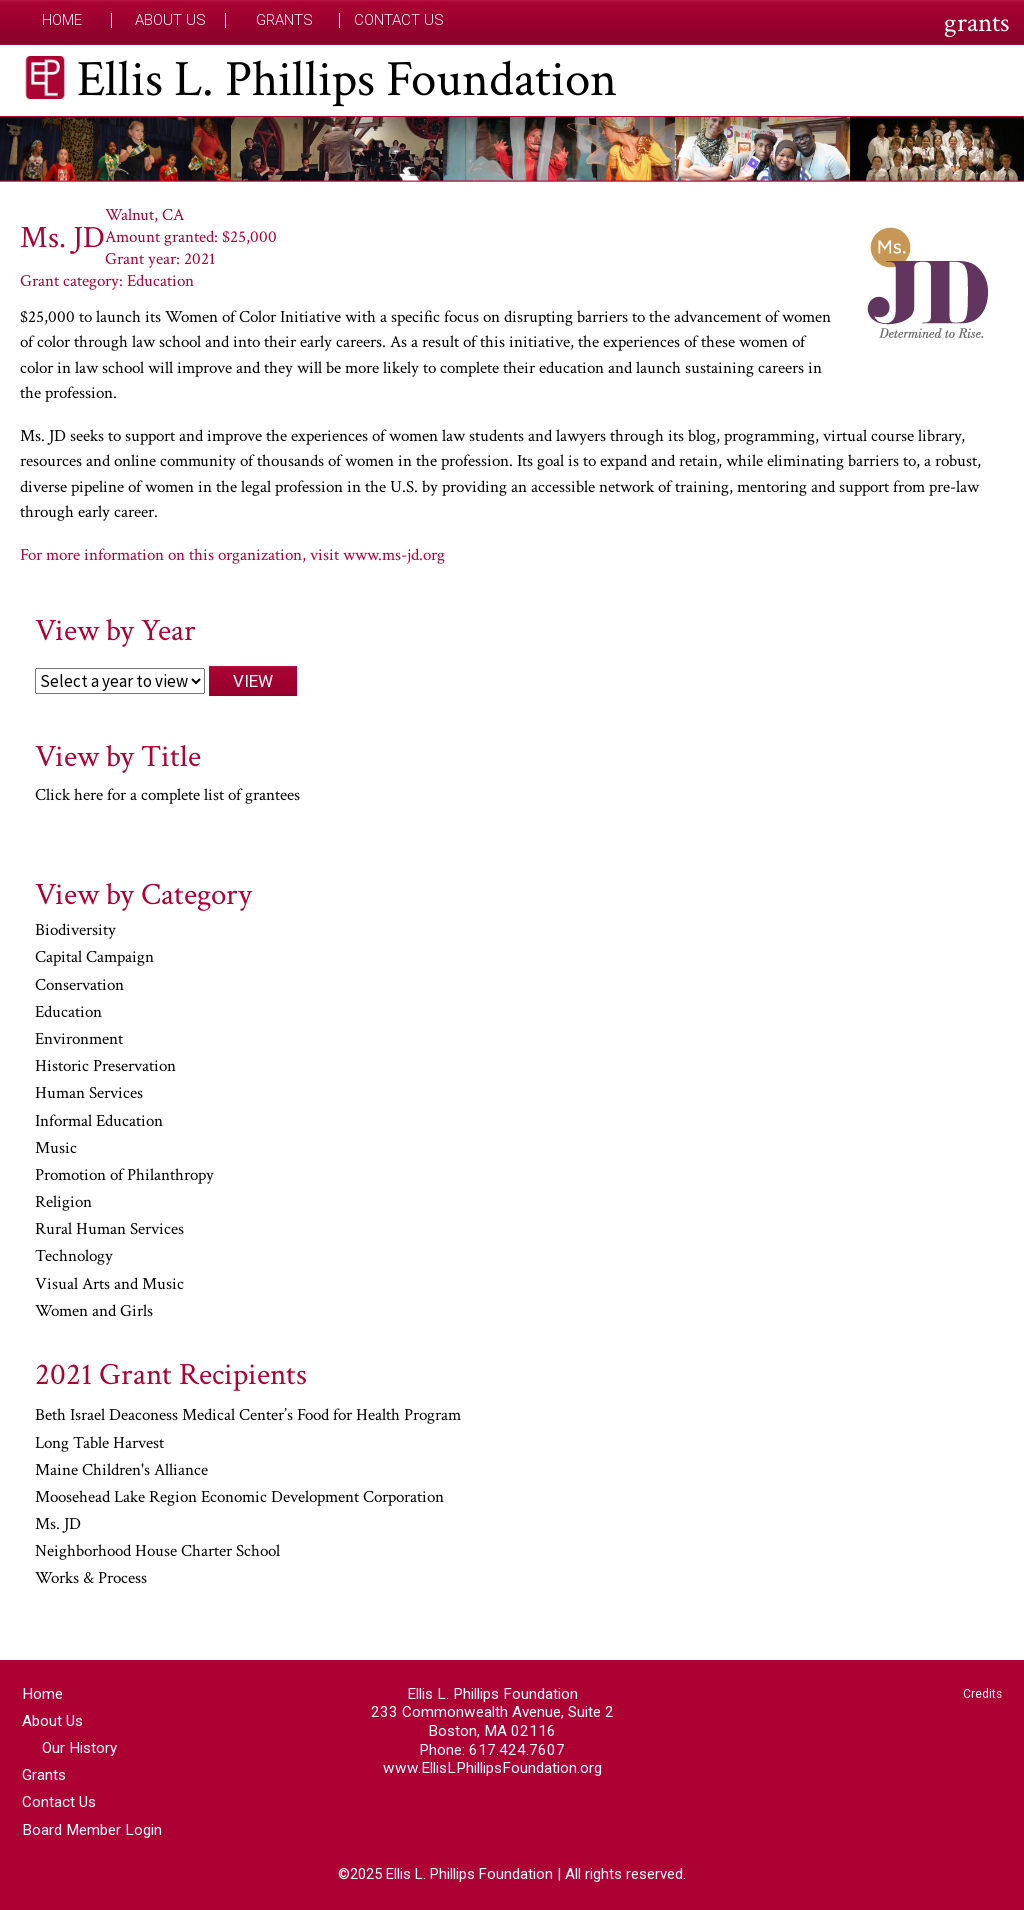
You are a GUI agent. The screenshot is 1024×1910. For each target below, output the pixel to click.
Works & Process (91, 1579)
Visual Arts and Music (109, 1285)
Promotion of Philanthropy (124, 1176)
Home (62, 20)
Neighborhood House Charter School (157, 1552)
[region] (512, 149)
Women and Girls (94, 1312)
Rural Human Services (109, 1230)
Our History (79, 1748)
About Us (170, 20)
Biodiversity (75, 931)
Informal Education (99, 1122)
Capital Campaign (94, 958)
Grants (284, 20)
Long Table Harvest (99, 1444)
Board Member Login (92, 1830)
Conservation (79, 986)
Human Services (89, 1094)
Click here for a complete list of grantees (167, 795)
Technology (74, 1257)
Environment (79, 1040)
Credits (982, 1694)
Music (56, 1149)
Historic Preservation (105, 1067)
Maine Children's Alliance (121, 1471)
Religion (63, 1203)
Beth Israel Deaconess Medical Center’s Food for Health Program (248, 1416)
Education (68, 1013)
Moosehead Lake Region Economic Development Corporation (239, 1498)
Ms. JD (58, 1525)
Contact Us (399, 20)
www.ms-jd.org (394, 555)
